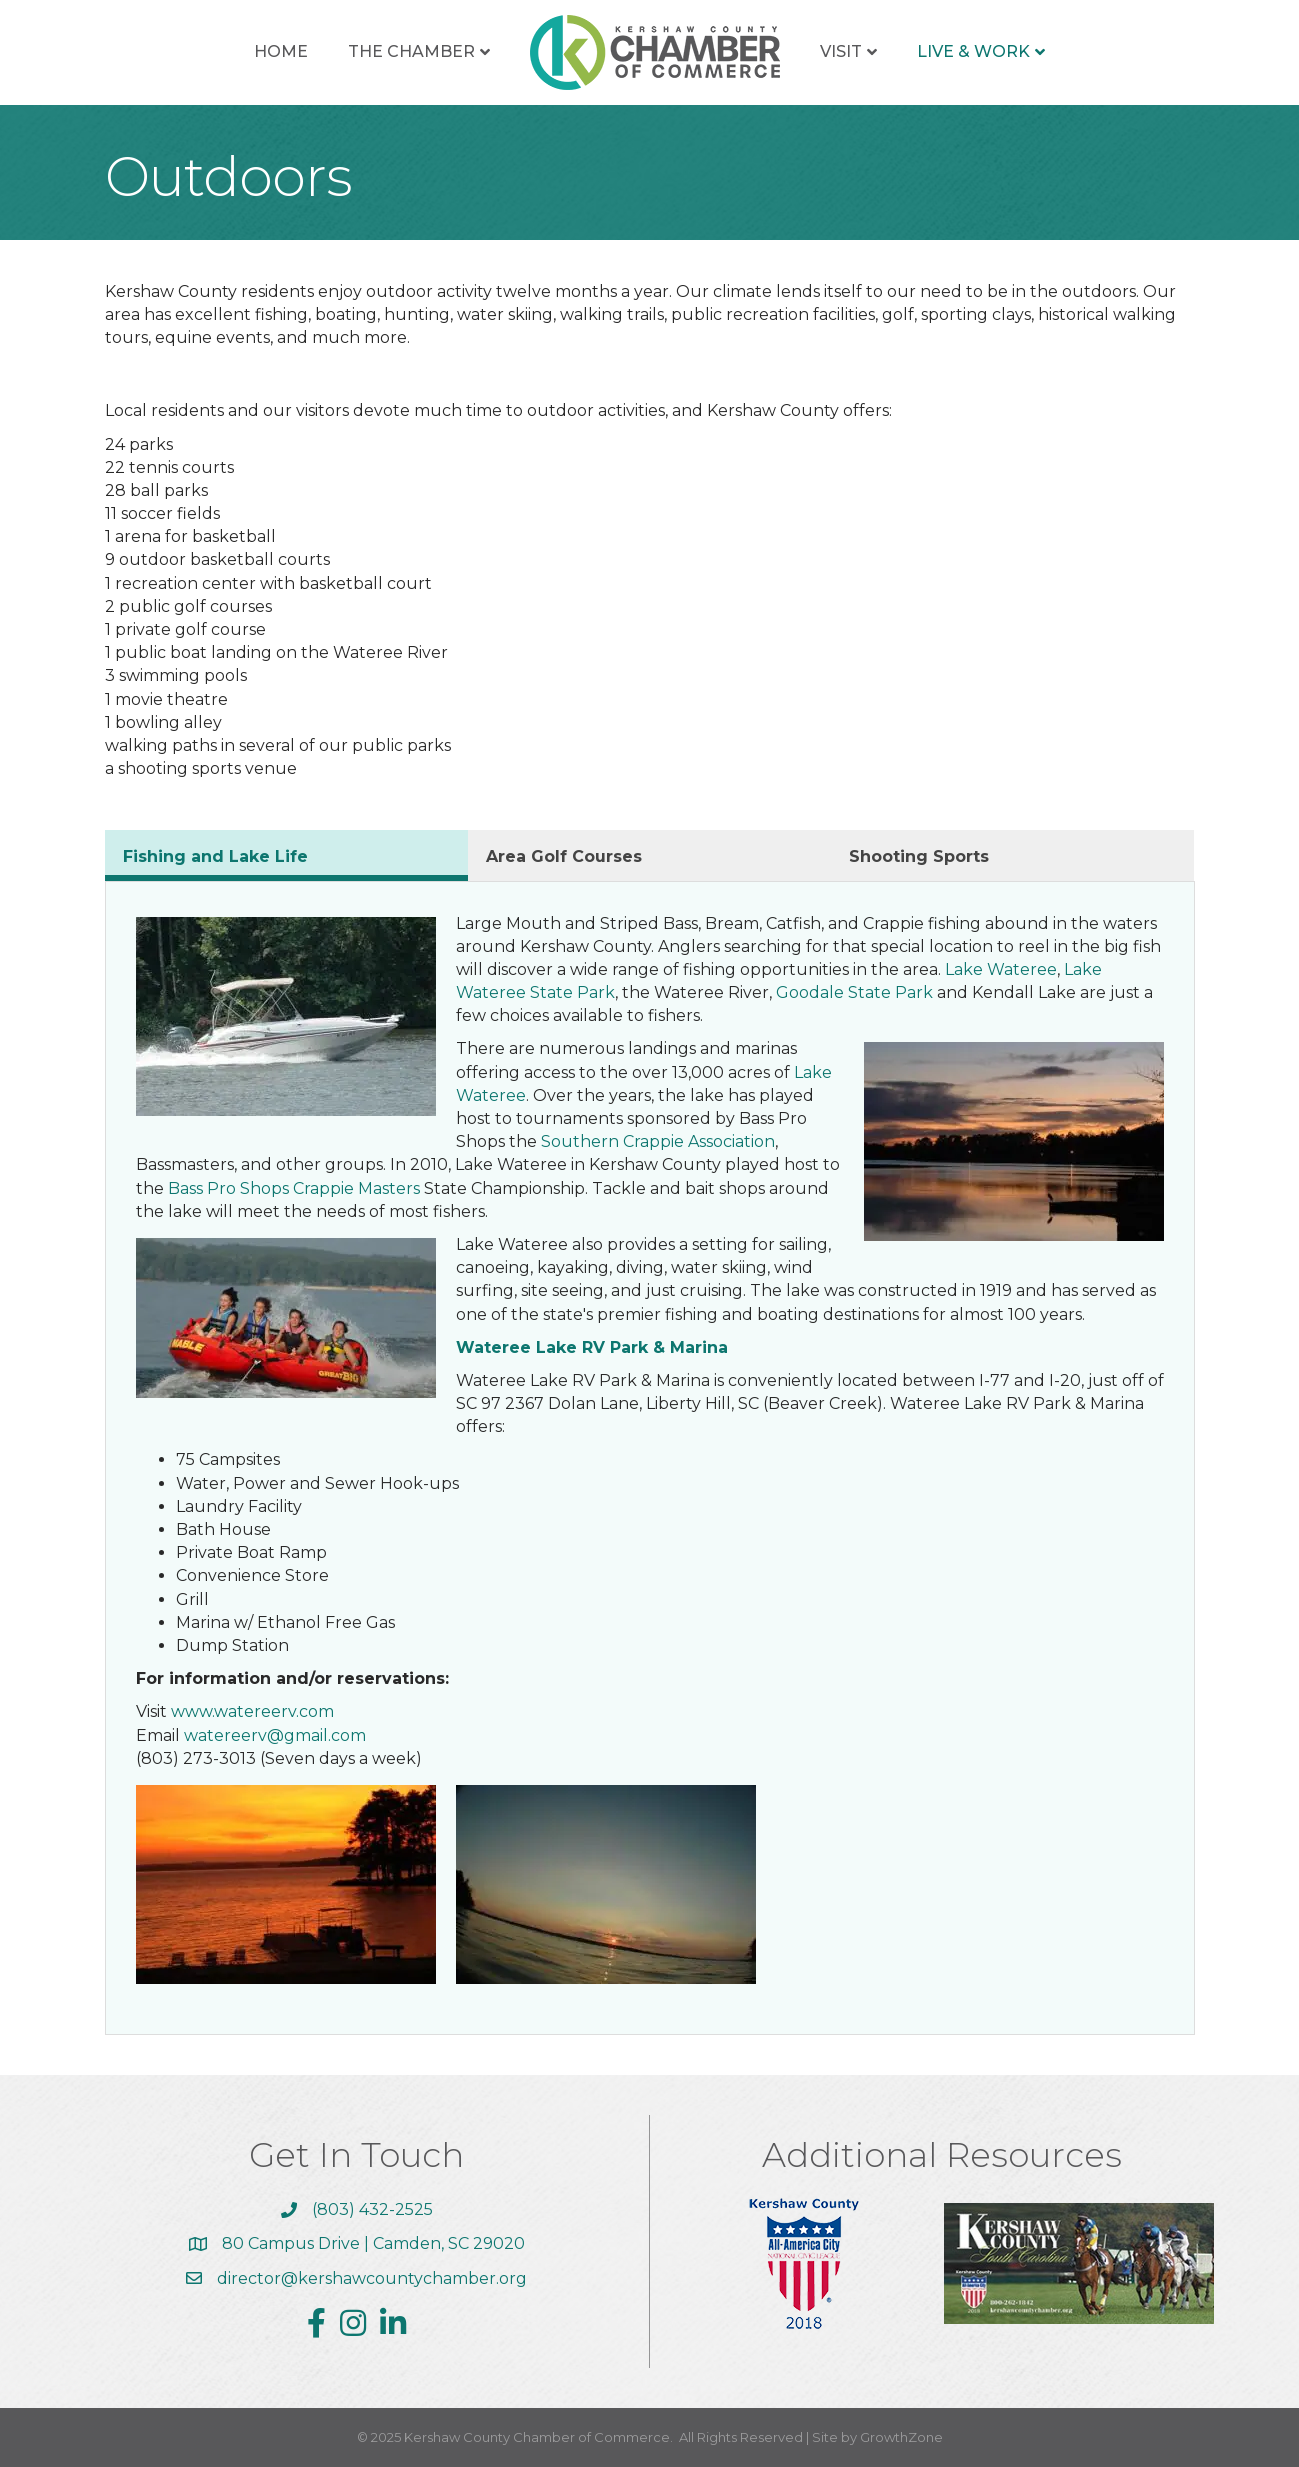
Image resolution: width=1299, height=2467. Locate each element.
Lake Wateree (1001, 969)
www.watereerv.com (252, 1711)
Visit (841, 51)
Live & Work (973, 51)
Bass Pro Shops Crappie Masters (292, 1188)
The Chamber (411, 51)
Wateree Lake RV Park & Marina (592, 1347)
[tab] (286, 855)
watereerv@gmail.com (275, 1735)
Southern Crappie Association (658, 1141)
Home (281, 51)
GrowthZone (901, 2437)
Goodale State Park (854, 992)
